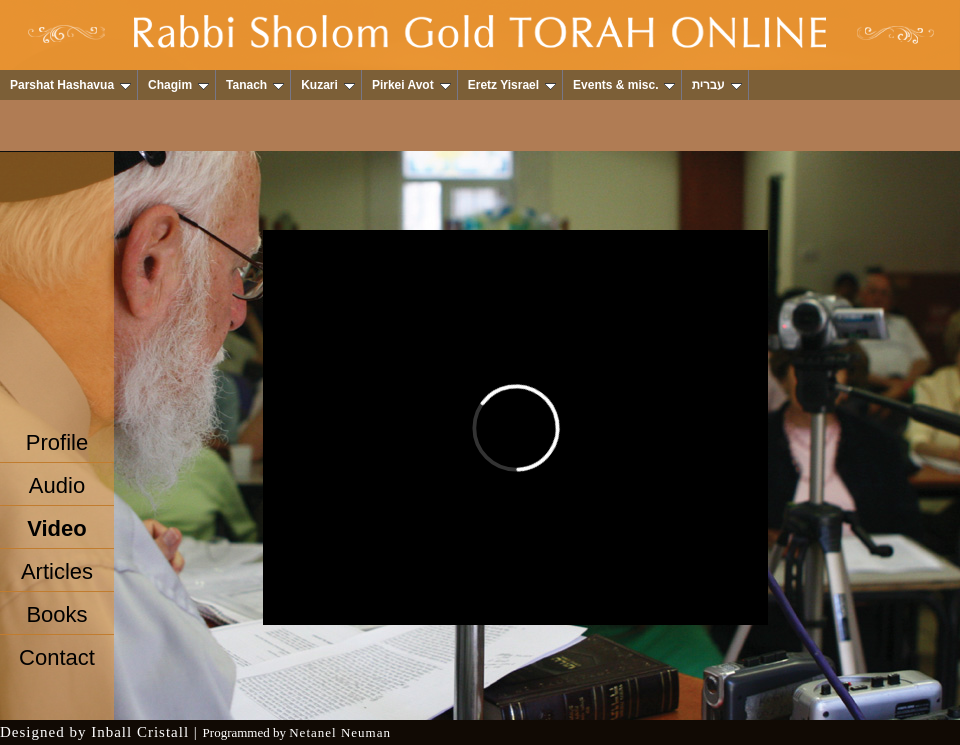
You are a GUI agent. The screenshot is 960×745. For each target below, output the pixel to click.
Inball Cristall (140, 732)
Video (57, 528)
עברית (717, 85)
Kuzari (328, 85)
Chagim (178, 85)
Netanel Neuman (340, 732)
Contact (57, 657)
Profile (57, 442)
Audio (57, 485)
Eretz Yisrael (512, 85)
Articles (57, 571)
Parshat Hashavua (70, 85)
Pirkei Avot (411, 85)
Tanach (255, 85)
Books (56, 614)
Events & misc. (624, 85)
